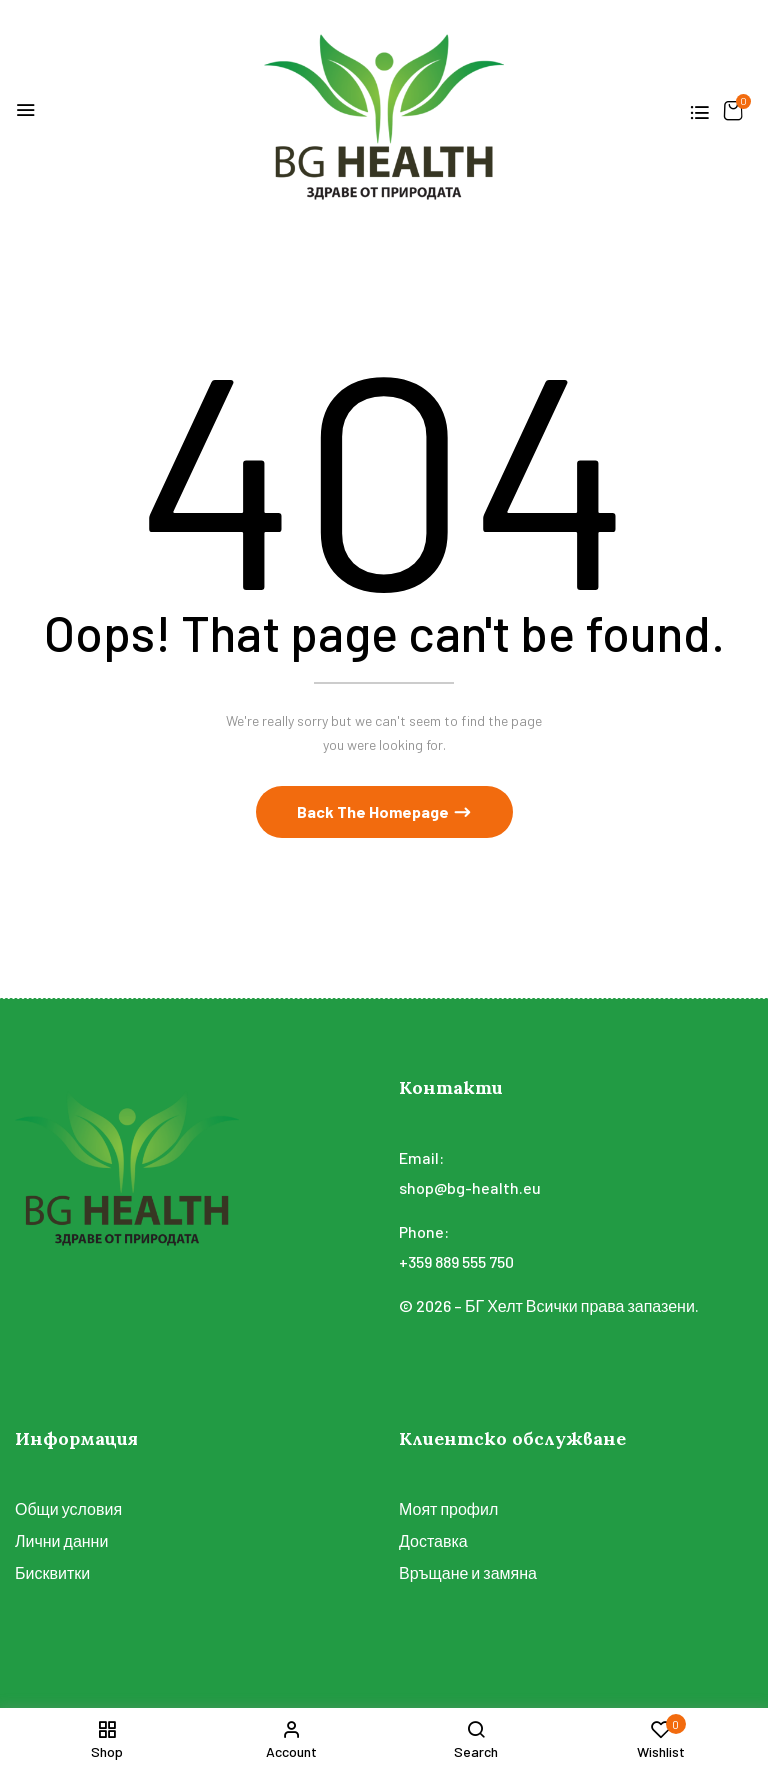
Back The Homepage (374, 812)
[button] (733, 110)
